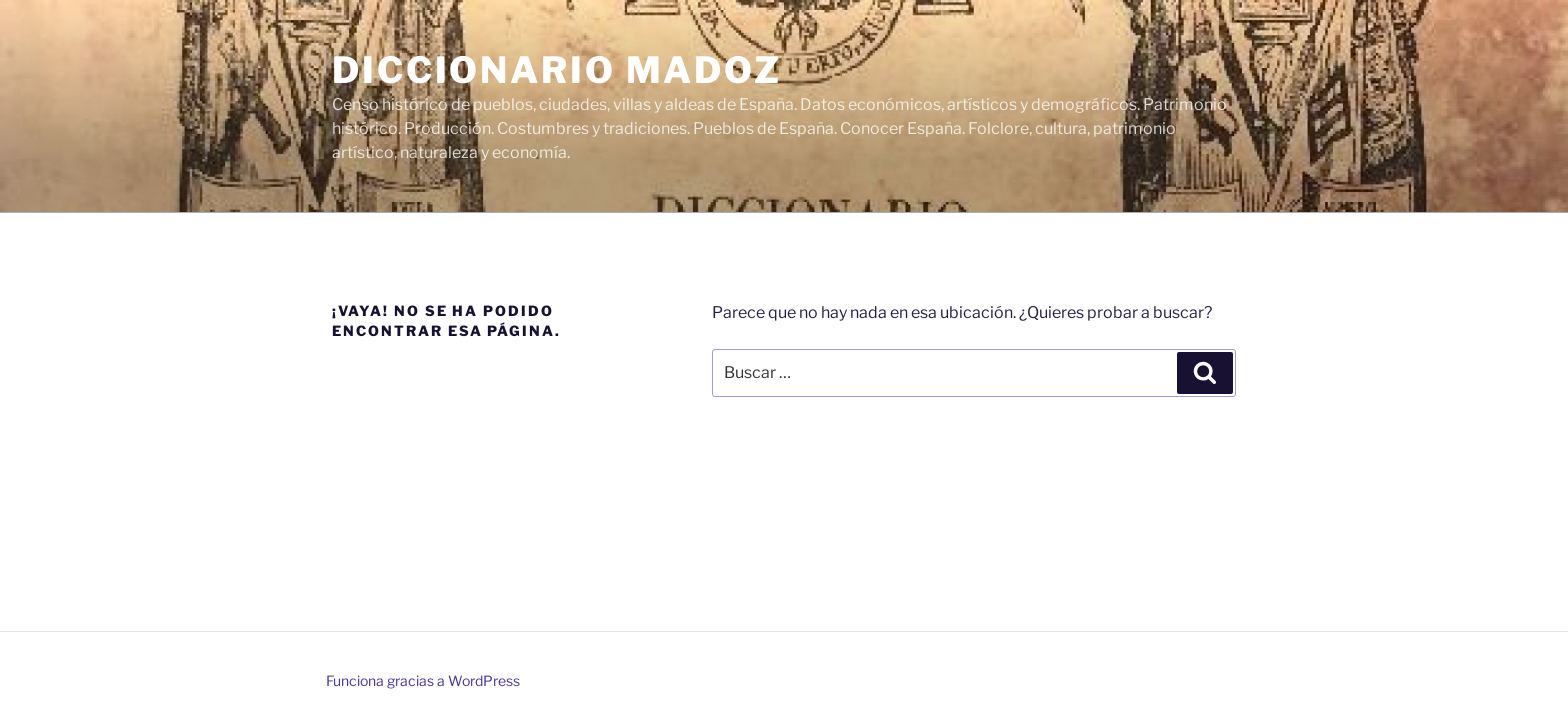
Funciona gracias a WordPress (423, 680)
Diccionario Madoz (557, 70)
